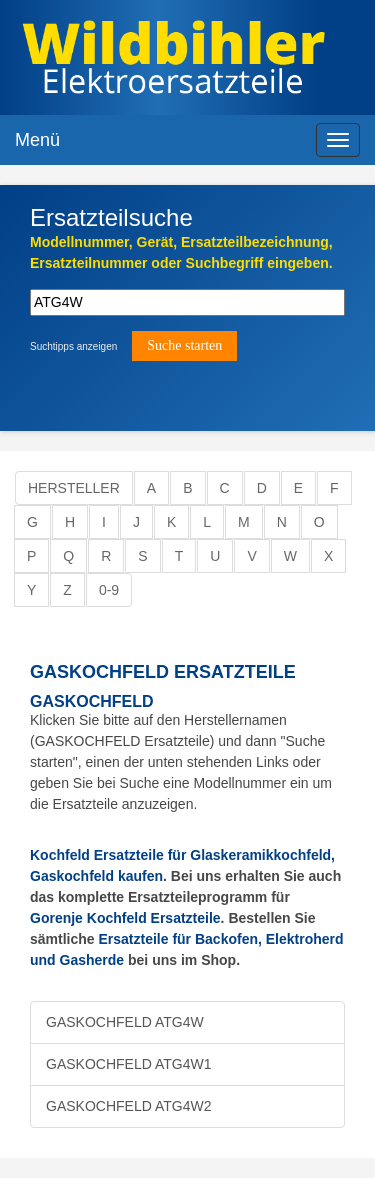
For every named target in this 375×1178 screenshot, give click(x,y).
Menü (37, 140)
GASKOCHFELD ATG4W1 (128, 1064)
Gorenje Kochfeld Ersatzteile (125, 918)
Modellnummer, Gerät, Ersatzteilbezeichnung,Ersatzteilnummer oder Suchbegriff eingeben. (181, 252)
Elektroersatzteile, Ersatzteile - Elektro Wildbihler (173, 60)
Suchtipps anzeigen (73, 346)
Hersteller (74, 488)
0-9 (109, 590)
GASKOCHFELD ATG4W (125, 1022)
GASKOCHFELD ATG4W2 (128, 1106)
